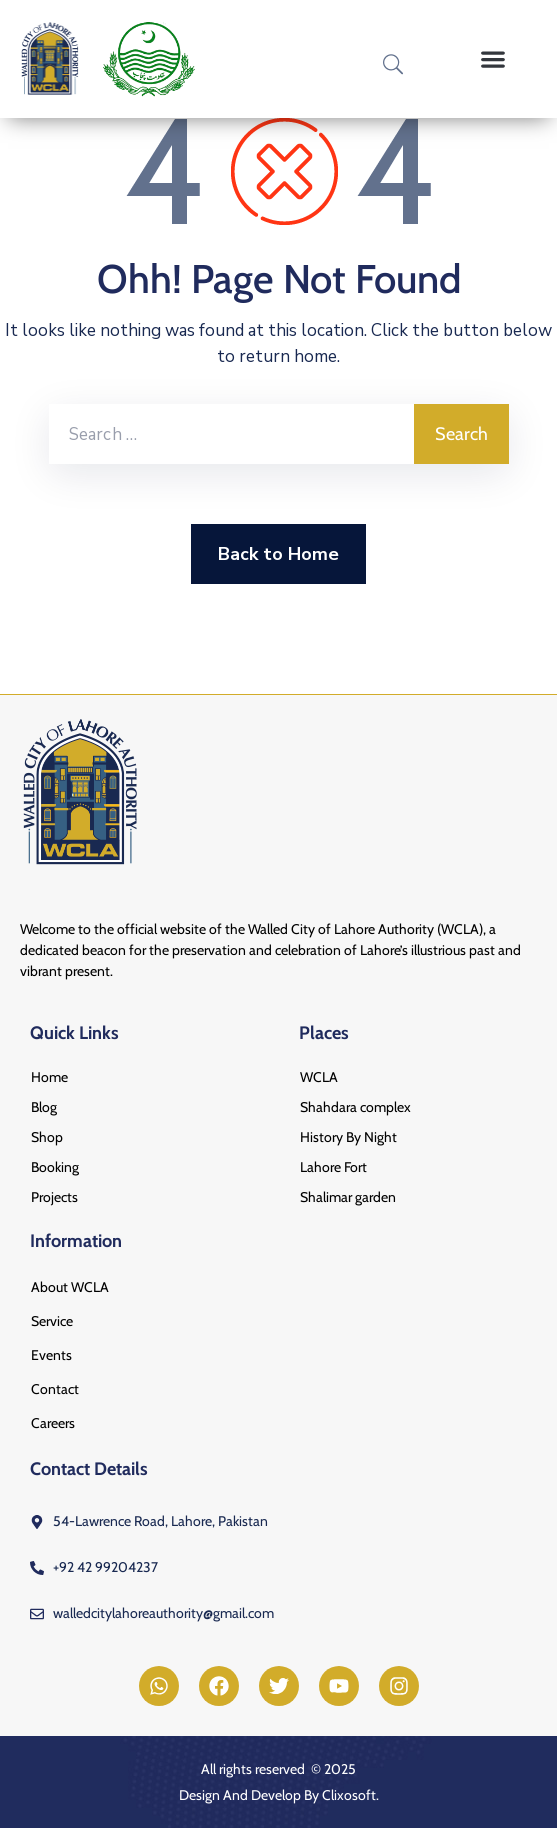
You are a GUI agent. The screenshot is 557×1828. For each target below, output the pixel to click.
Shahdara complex (355, 1107)
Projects (54, 1197)
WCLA (319, 1077)
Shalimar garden (348, 1197)
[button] (493, 59)
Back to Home (278, 554)
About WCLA (70, 1287)
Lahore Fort (333, 1167)
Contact (55, 1389)
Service (52, 1321)
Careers (53, 1423)
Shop (47, 1137)
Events (51, 1355)
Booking (55, 1167)
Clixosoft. (350, 1795)
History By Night (348, 1137)
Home (49, 1077)
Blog (44, 1107)
